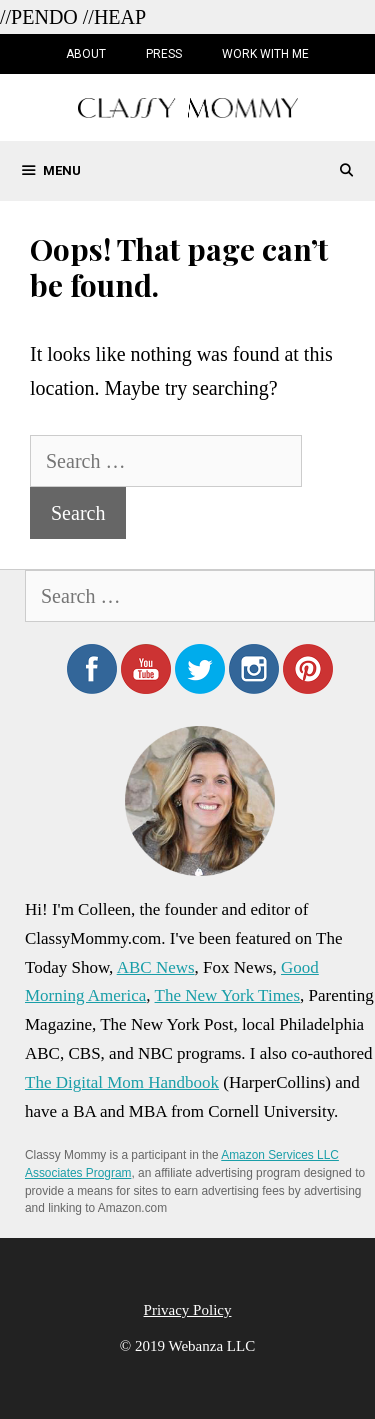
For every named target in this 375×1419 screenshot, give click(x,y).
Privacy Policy (188, 1310)
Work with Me (265, 54)
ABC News (156, 967)
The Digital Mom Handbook (122, 1082)
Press (164, 54)
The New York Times (227, 995)
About (86, 54)
